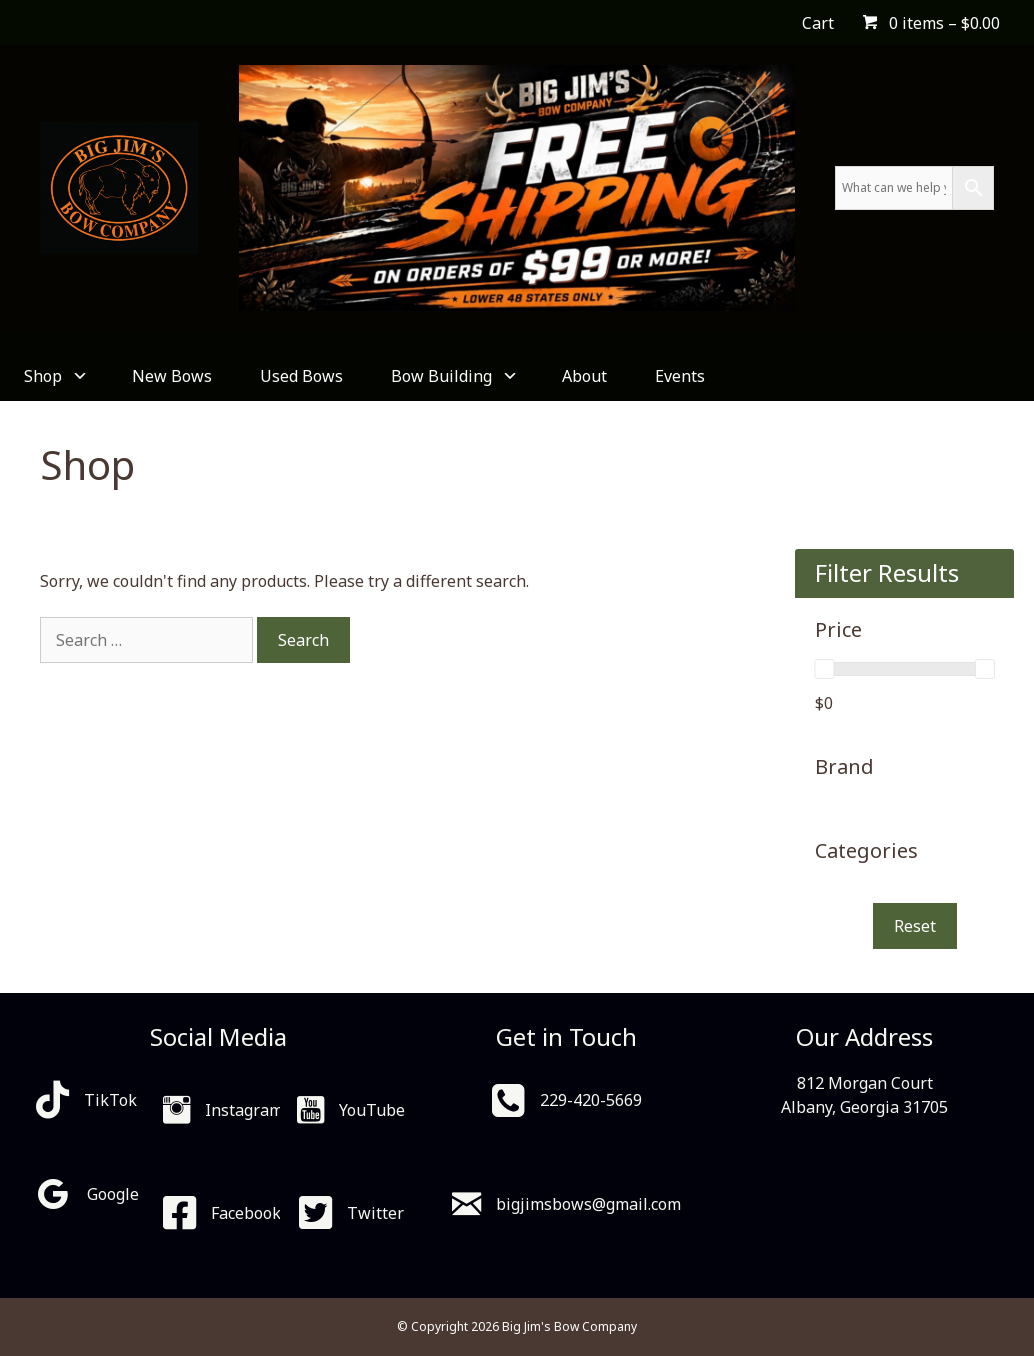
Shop (54, 376)
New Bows (172, 376)
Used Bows (301, 376)
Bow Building (452, 376)
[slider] (824, 669)
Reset (915, 926)
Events (680, 376)
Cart (818, 23)
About (584, 376)
